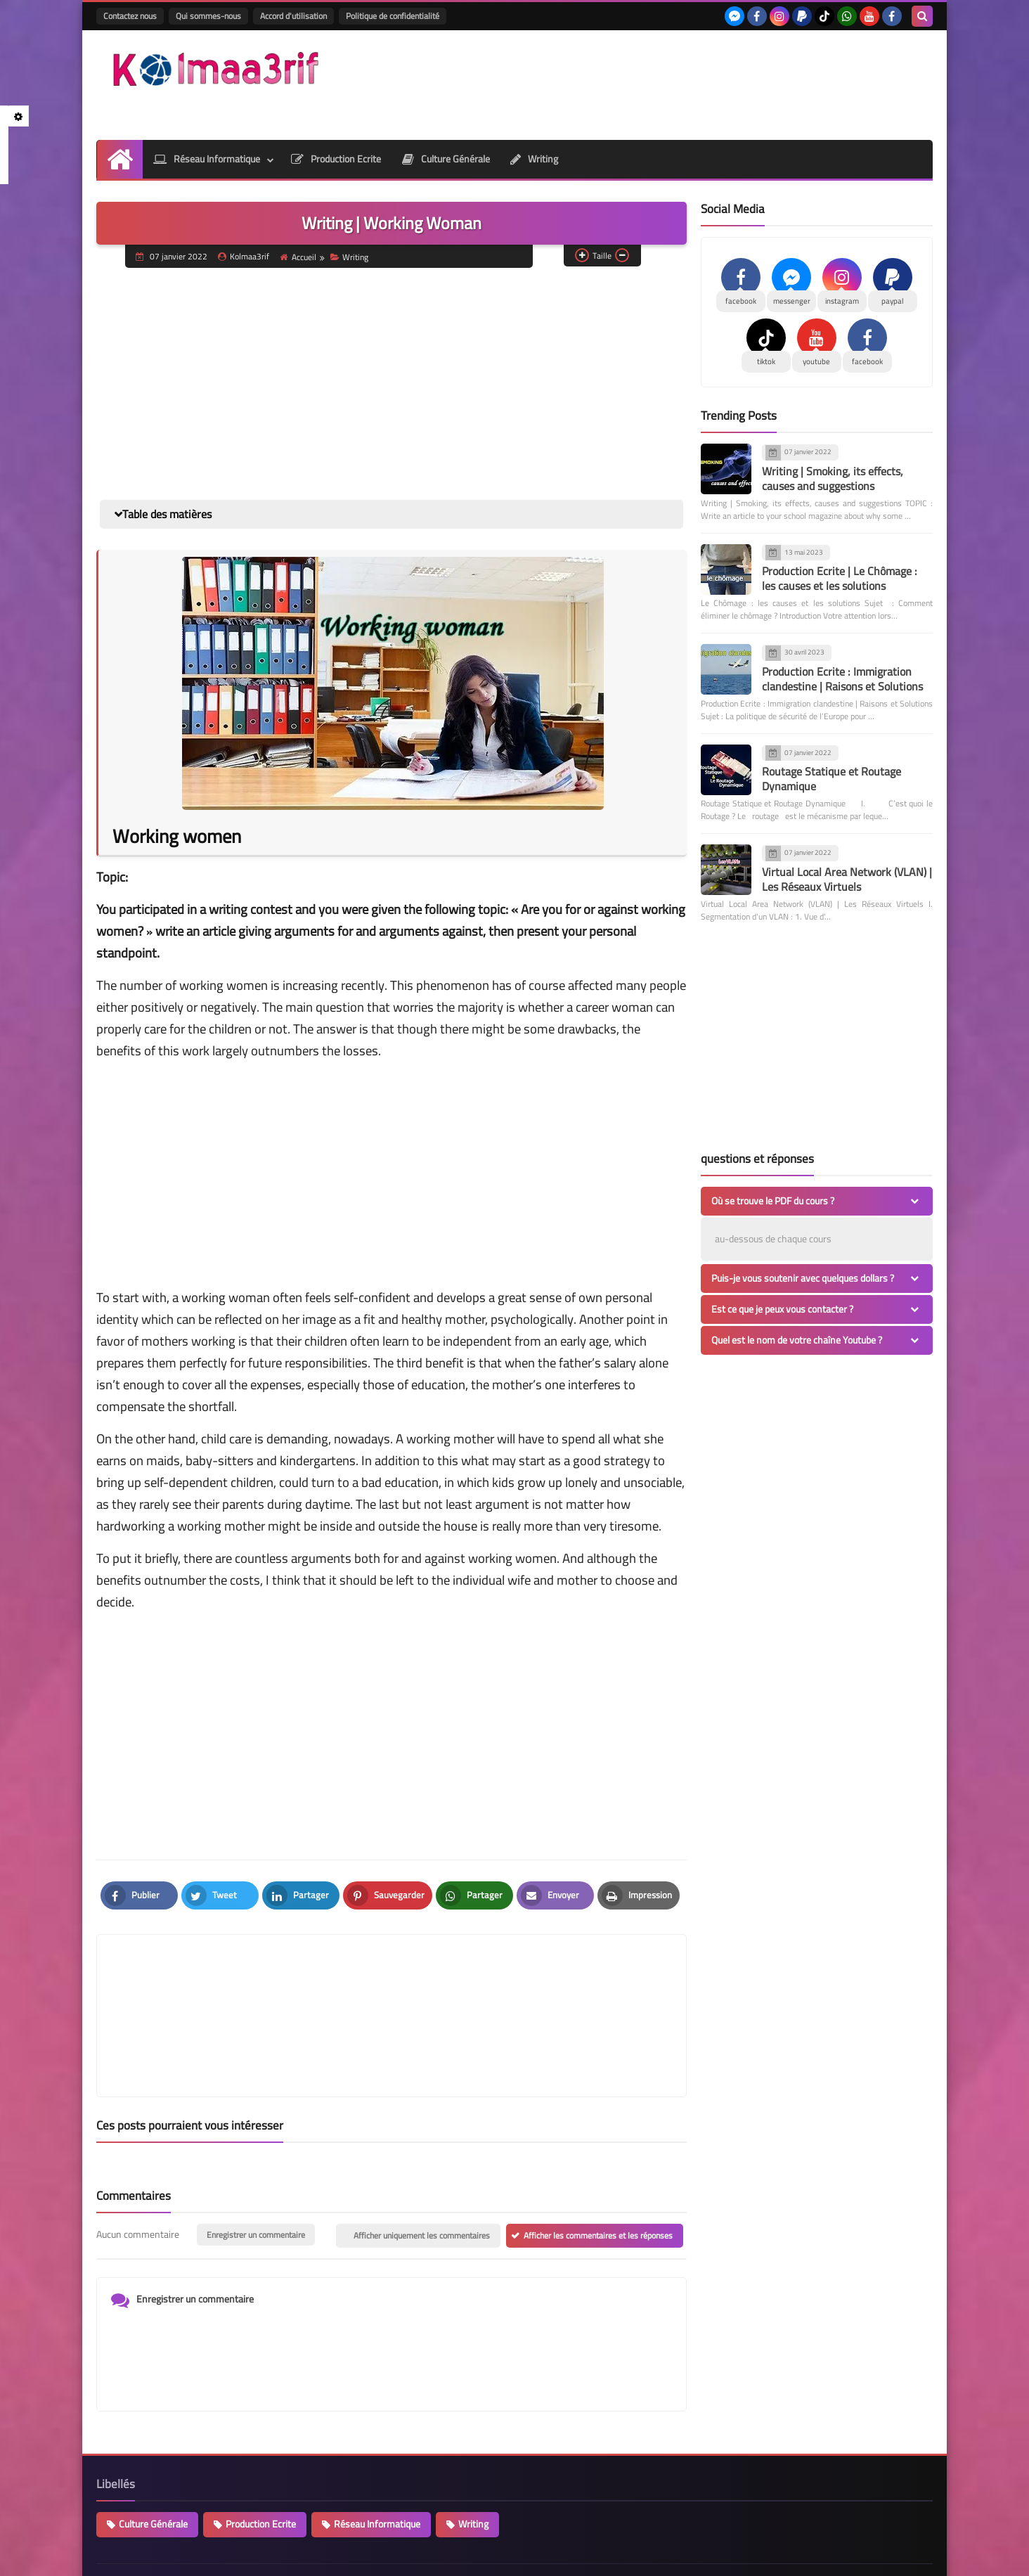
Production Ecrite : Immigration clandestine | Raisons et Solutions (842, 679)
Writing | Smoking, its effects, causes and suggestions (832, 478)
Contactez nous (130, 16)
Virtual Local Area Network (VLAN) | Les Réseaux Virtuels (847, 879)
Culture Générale (446, 159)
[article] (531, 1982)
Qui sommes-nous (208, 16)
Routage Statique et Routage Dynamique (831, 779)
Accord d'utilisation (293, 16)
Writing (535, 159)
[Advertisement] (677, 83)
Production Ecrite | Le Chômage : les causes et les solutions (839, 578)
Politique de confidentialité (392, 16)
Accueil (298, 257)
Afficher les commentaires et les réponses (598, 2168)
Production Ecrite (336, 159)
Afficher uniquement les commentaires (422, 2168)
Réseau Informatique (206, 159)
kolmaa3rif (245, 2556)
